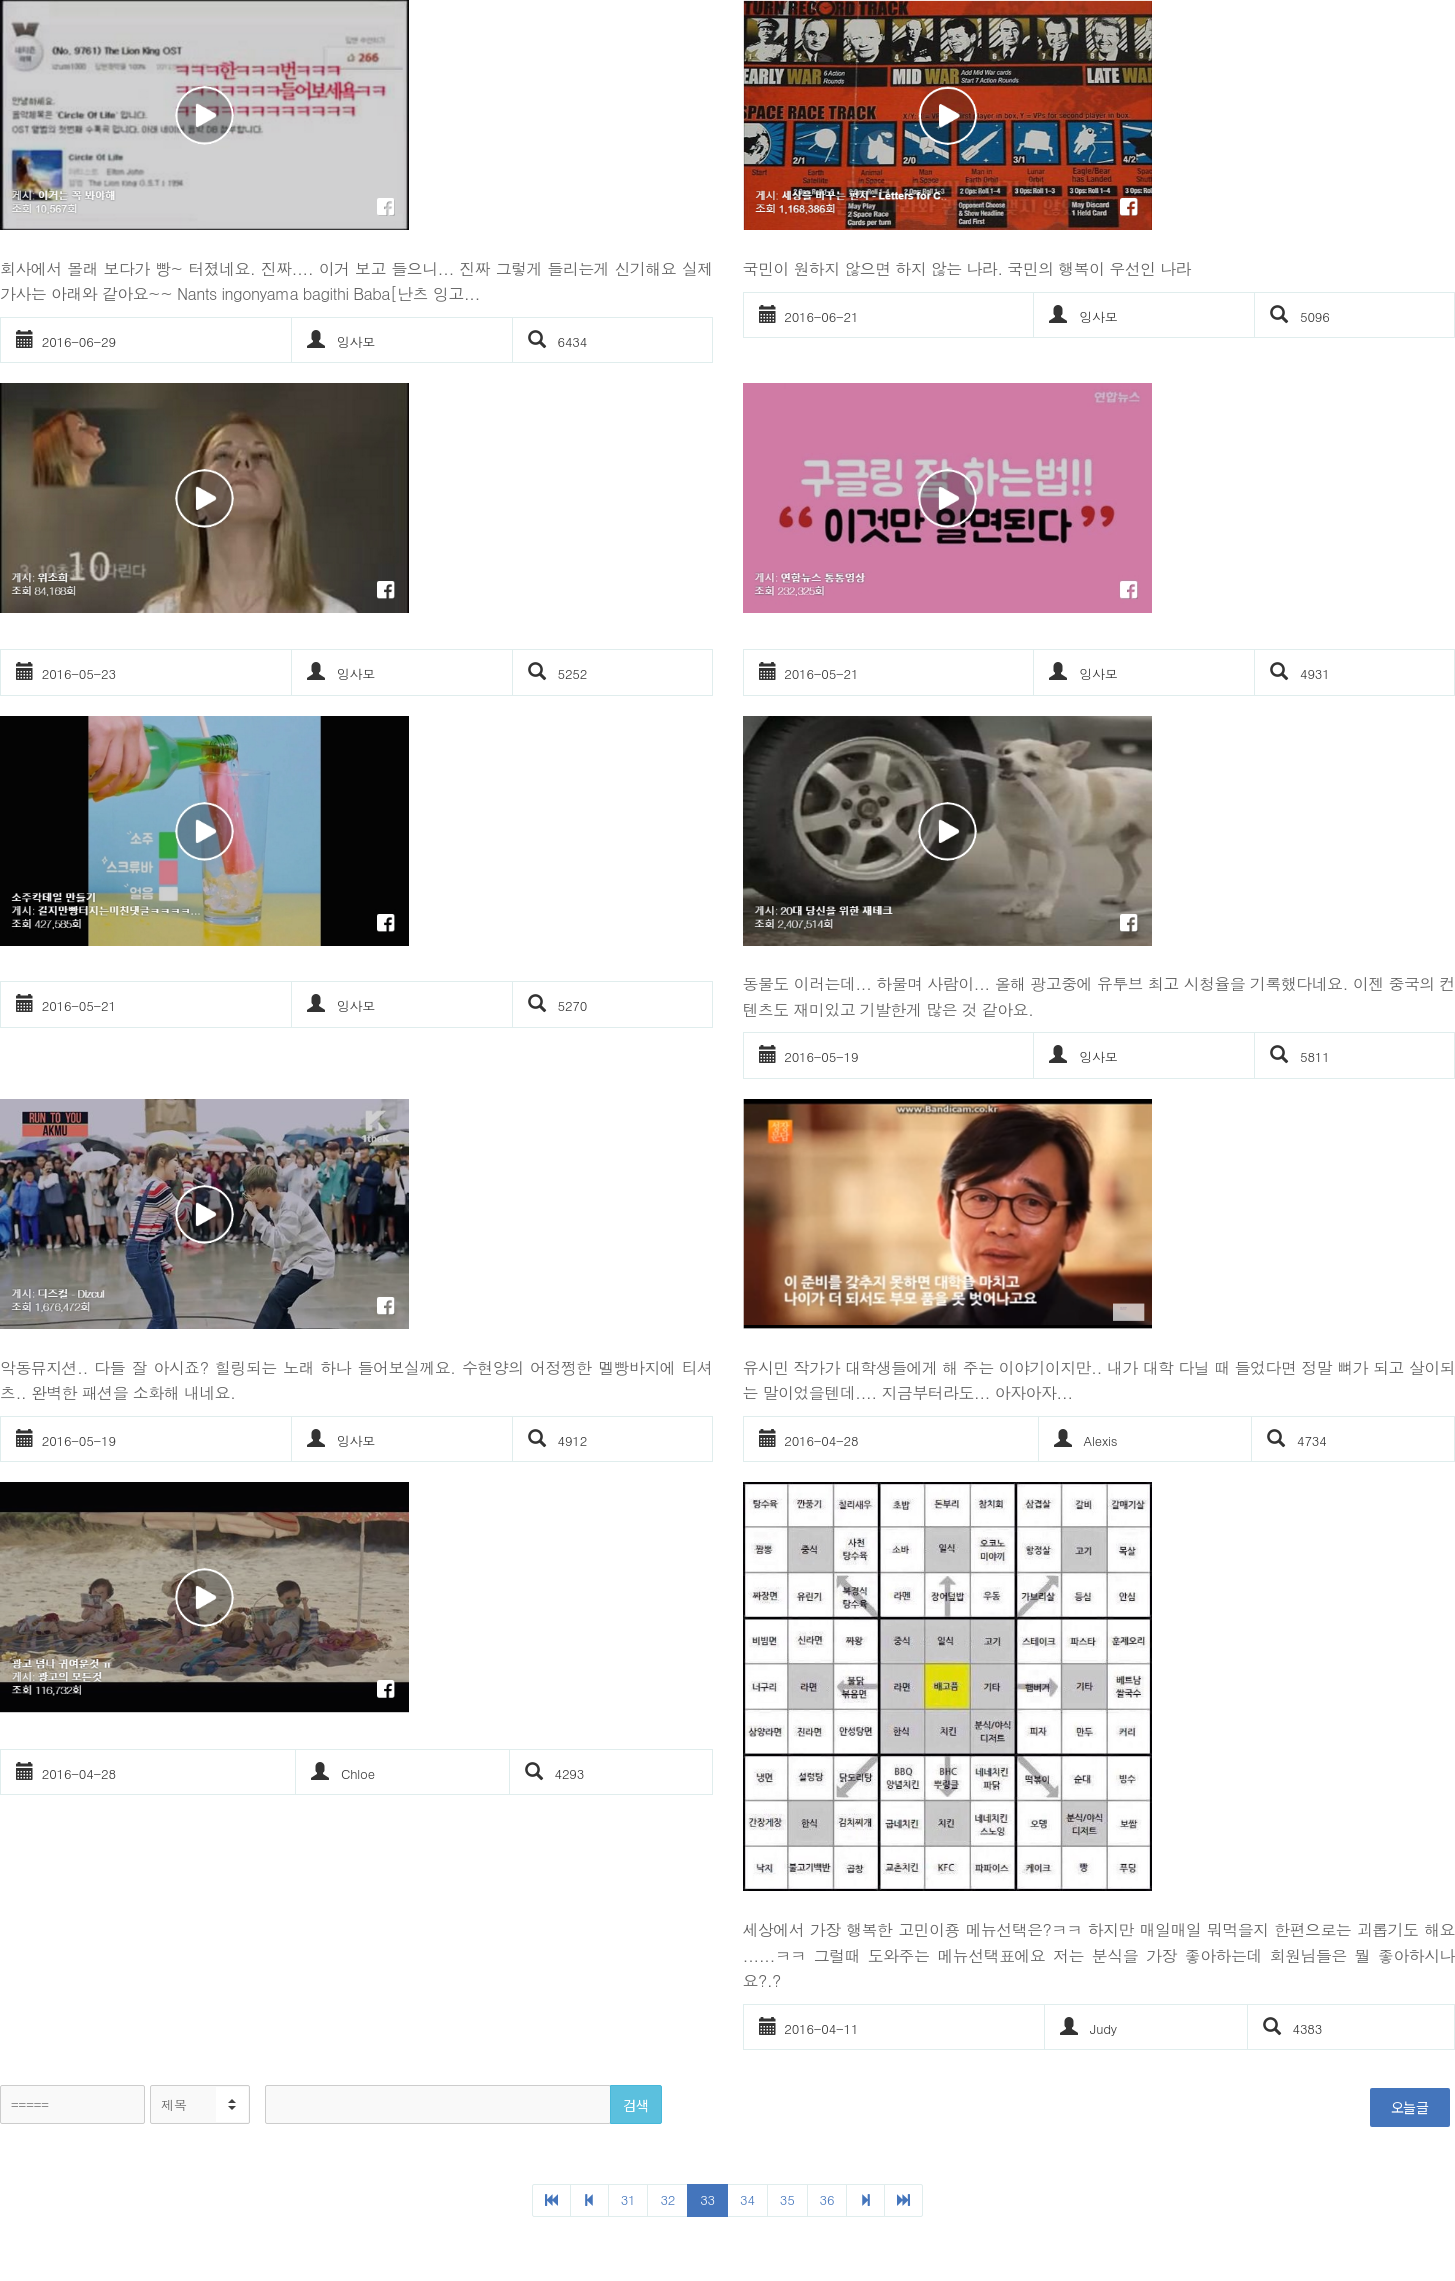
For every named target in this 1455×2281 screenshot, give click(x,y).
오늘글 (1410, 2107)
